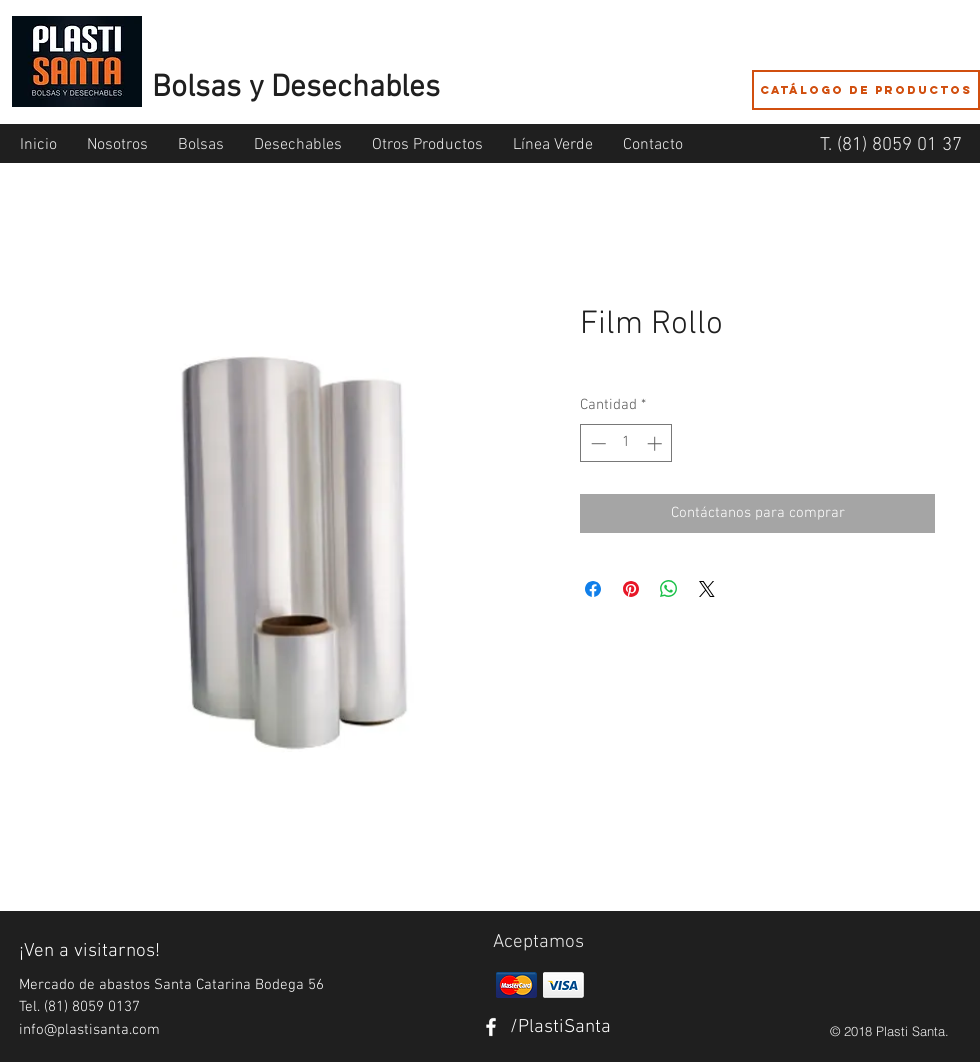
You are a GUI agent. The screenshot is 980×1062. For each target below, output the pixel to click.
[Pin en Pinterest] (631, 589)
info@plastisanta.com (89, 1030)
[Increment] (656, 443)
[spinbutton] (626, 443)
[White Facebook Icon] (491, 1027)
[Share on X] (707, 589)
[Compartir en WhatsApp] (669, 589)
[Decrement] (596, 443)
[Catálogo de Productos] (866, 90)
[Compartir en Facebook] (593, 589)
